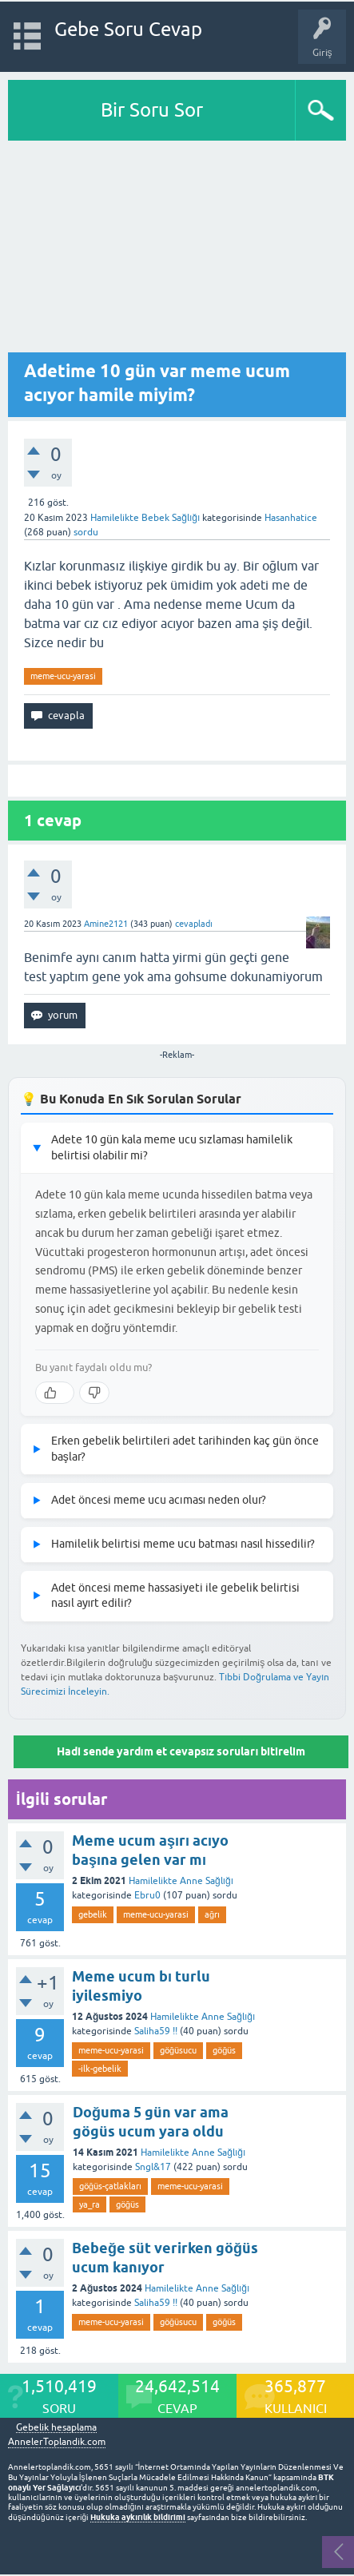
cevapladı (194, 923)
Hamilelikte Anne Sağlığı (181, 1880)
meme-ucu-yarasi (63, 676)
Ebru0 (147, 1895)
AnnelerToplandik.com (56, 2441)
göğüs (224, 2050)
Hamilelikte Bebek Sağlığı (145, 517)
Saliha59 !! (155, 2031)
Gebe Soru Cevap (128, 29)
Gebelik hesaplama (56, 2428)
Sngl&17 (153, 2167)
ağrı (212, 1914)
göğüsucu (178, 2050)
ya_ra (89, 2204)
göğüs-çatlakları (110, 2186)
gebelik (92, 1914)
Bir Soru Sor (152, 110)
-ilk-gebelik (99, 2068)
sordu (86, 532)
